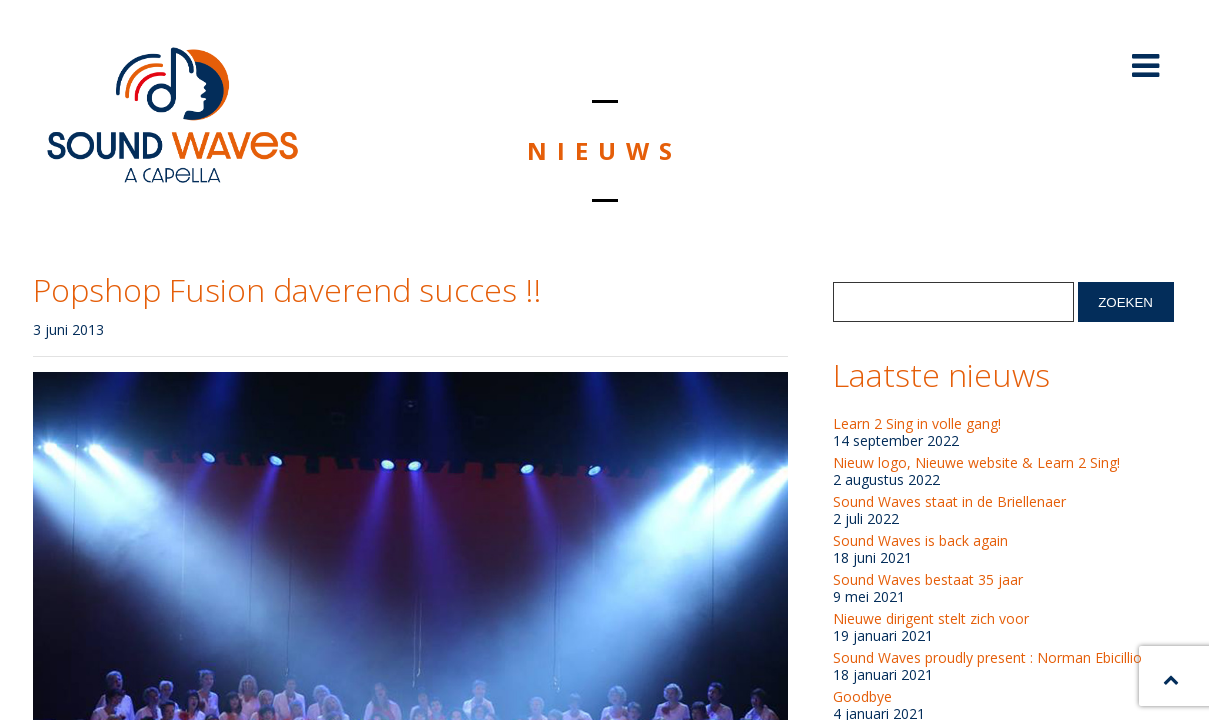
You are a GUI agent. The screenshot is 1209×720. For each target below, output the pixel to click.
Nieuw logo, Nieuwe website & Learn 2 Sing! (976, 463)
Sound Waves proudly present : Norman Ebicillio (987, 658)
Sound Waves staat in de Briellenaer (949, 502)
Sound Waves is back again (920, 541)
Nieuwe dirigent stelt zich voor (931, 619)
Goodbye (862, 697)
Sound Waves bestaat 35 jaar (928, 580)
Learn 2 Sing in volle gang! (917, 424)
